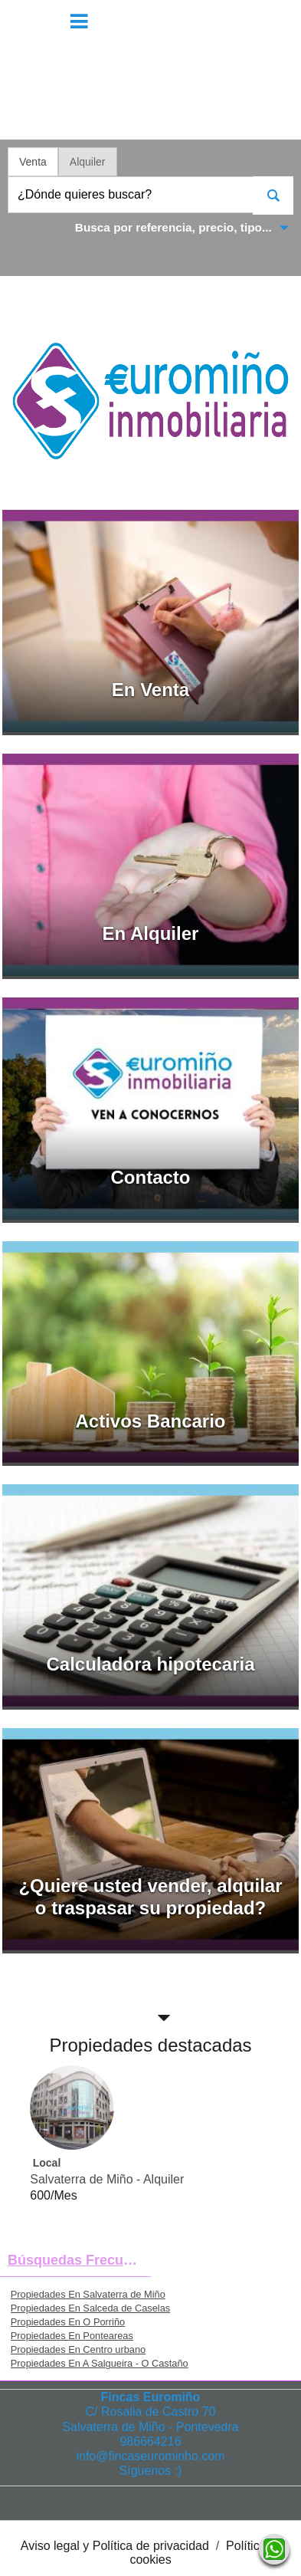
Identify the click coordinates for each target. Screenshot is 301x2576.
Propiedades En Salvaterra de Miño (88, 2294)
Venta (33, 162)
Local (47, 2163)
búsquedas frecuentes (79, 2260)
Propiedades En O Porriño (68, 2322)
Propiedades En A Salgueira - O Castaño (99, 2363)
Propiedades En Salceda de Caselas (90, 2308)
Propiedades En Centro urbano (78, 2349)
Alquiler (88, 162)
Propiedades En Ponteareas (72, 2335)
